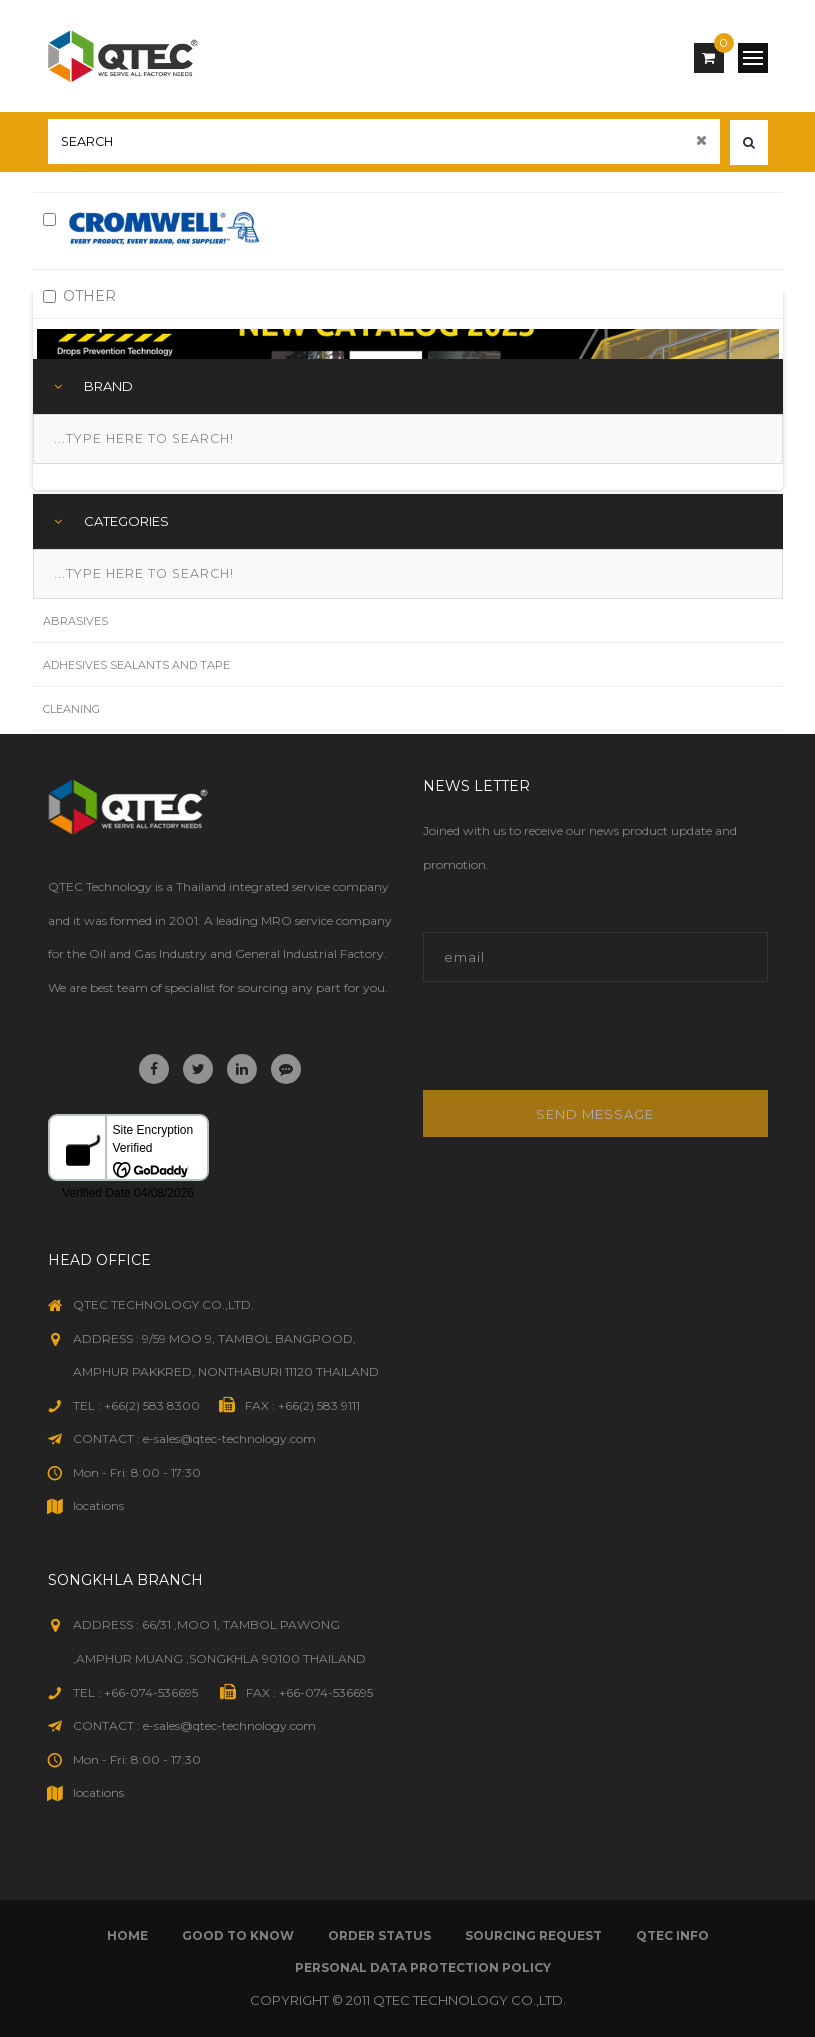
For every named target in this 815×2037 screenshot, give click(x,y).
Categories (126, 521)
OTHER (79, 296)
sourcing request (533, 1935)
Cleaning (71, 709)
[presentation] (558, 1046)
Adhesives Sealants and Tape (136, 665)
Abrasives (75, 621)
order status (379, 1935)
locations (98, 1505)
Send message (595, 1114)
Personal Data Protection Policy (423, 1967)
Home (127, 1935)
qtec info (672, 1935)
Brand (108, 386)
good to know (238, 1935)
